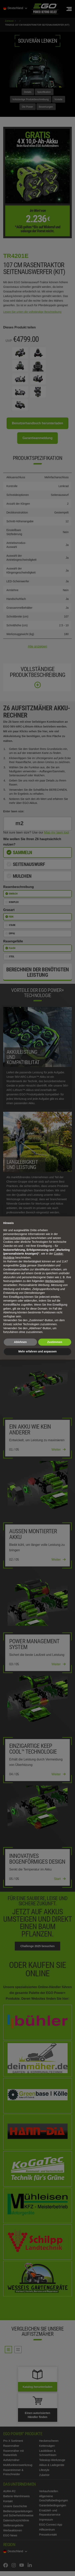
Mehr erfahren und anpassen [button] (37, 1351)
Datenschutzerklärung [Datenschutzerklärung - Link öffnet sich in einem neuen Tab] (16, 1238)
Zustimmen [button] (54, 1342)
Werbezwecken (54, 1281)
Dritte (23, 1265)
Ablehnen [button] (20, 1342)
